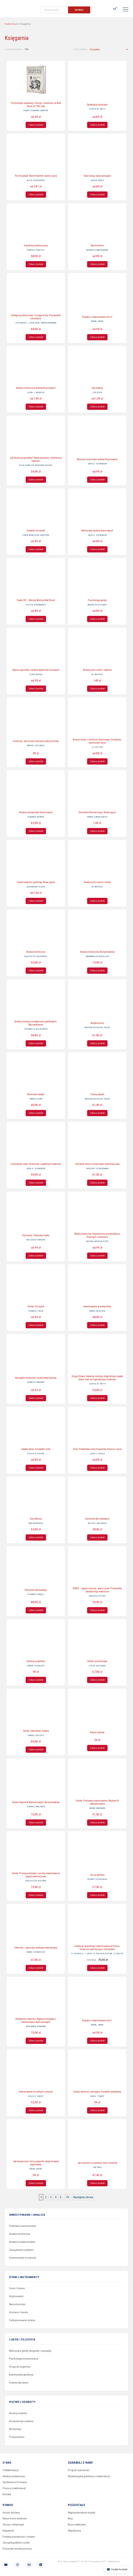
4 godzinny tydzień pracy (36, 245)
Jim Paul (97, 2167)
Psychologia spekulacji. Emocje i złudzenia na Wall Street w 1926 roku (36, 105)
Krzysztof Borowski (35, 956)
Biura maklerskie (77, 2524)
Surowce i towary (18, 2312)
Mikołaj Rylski (97, 1596)
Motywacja (15, 2429)
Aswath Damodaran (97, 250)
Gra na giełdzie (97, 1874)
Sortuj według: (80, 49)
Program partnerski (78, 2470)
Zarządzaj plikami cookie (16, 2542)
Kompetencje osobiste (21, 2421)
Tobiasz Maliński (35, 1807)
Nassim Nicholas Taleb (97, 1027)
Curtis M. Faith (97, 109)
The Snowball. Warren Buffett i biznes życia (36, 175)
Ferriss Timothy (36, 250)
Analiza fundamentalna (22, 2242)
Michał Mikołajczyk (97, 1241)
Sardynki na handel (36, 530)
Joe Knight (21, 323)
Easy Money (36, 1518)
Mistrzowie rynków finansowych (97, 530)
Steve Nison (35, 674)
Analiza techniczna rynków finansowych (36, 388)
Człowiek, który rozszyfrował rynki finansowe (97, 1164)
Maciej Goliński (36, 746)
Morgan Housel (44, 465)
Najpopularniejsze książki (81, 2512)
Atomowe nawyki (35, 1094)
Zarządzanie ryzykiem (21, 2250)
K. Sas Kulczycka (102, 1953)
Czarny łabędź (97, 1094)
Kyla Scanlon (26, 465)
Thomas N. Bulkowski (36, 1029)
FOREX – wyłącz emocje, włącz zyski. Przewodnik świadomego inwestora (97, 1590)
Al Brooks (97, 674)
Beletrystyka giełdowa (21, 2374)
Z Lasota (118, 1953)
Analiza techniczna (35, 951)
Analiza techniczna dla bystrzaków (97, 951)
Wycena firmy (97, 245)
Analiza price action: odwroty (97, 669)
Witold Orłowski (97, 1523)
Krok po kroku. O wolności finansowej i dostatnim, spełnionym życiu (97, 741)
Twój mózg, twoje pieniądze (97, 175)
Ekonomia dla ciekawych (97, 1518)
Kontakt (7, 2494)
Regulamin (8, 2530)
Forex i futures (17, 2288)
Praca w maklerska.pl (14, 2488)
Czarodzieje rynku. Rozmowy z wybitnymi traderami (36, 1164)
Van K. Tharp (97, 2096)
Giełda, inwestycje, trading (36, 1730)
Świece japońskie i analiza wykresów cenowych (35, 669)
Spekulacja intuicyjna (97, 104)
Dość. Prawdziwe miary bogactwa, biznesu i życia (97, 1449)
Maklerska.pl (17, 7)
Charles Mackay (36, 1382)
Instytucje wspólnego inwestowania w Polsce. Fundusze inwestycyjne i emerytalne (97, 1948)
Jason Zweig (97, 180)
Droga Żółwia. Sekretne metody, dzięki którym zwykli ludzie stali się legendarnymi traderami (97, 1378)
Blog (70, 2518)
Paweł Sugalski (35, 1666)
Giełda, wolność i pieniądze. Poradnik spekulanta (97, 2091)
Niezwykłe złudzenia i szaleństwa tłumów (35, 1377)
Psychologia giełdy (97, 600)
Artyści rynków (97, 1732)
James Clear (36, 1099)
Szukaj (79, 10)
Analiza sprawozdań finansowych (35, 812)
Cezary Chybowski (97, 1879)
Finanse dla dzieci (18, 2382)
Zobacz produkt (35, 125)
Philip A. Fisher (35, 1453)
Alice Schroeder (36, 180)
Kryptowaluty (16, 2296)
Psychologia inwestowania (23, 2358)
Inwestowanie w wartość (22, 2257)
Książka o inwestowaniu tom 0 (97, 316)
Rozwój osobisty (18, 2413)
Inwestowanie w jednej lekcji (97, 1306)
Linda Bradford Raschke (35, 535)
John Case (34, 323)
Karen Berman (48, 323)
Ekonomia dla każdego (36, 1590)
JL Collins (97, 747)
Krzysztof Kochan (35, 1881)
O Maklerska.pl (11, 2470)
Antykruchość (97, 1023)
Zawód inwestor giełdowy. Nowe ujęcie (35, 882)
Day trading (97, 388)
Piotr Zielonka (97, 1666)
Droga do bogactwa (19, 2366)
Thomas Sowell (36, 1594)
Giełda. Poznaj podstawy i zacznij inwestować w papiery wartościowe (36, 1875)
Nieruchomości (17, 2304)
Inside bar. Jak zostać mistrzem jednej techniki (36, 741)
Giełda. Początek (36, 1306)
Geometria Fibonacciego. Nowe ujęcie (97, 812)
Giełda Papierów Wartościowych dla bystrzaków (35, 1802)
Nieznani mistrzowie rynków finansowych (97, 459)
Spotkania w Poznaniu (15, 2482)
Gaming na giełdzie (35, 1661)
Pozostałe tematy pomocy (17, 2548)
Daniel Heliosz (36, 1735)
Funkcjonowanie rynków (22, 2320)
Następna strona (83, 2197)
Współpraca (74, 2530)
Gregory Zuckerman (97, 1168)
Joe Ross (97, 392)
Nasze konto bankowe (15, 2518)
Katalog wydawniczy (14, 2476)
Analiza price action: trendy (97, 882)
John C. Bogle (97, 1453)
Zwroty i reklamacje (13, 2524)
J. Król (88, 1953)
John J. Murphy (36, 392)
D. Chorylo (77, 1953)
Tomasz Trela (35, 1311)
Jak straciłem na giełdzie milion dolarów (97, 2162)
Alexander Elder (36, 886)
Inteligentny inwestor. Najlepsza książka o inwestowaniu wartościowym (35, 2020)
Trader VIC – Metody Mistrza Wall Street (36, 600)
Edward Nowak (36, 817)
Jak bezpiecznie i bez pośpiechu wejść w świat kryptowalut (36, 2163)
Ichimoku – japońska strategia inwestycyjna (35, 1947)
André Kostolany (97, 605)
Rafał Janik (97, 321)
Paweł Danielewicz (97, 817)
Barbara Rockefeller (97, 956)
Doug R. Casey (36, 2096)
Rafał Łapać (35, 2169)
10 (67, 2197)
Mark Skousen (97, 1311)
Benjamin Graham (36, 2026)
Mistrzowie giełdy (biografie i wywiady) (30, 2350)
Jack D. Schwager (97, 464)
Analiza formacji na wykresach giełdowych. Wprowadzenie (35, 1023)
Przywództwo (16, 2437)
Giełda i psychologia (97, 1661)
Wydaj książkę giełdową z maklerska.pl (89, 2476)
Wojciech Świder (35, 1240)
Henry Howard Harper (36, 110)
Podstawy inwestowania (22, 2226)
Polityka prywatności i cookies (19, 2536)
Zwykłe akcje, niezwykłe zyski (35, 1449)
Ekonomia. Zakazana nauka (35, 1235)
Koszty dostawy (11, 2512)
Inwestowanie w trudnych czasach (36, 2091)
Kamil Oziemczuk (36, 1952)
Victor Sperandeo (36, 605)
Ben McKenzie (36, 1523)
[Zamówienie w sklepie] (108, 49)
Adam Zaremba (97, 1808)
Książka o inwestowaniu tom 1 (97, 2020)
